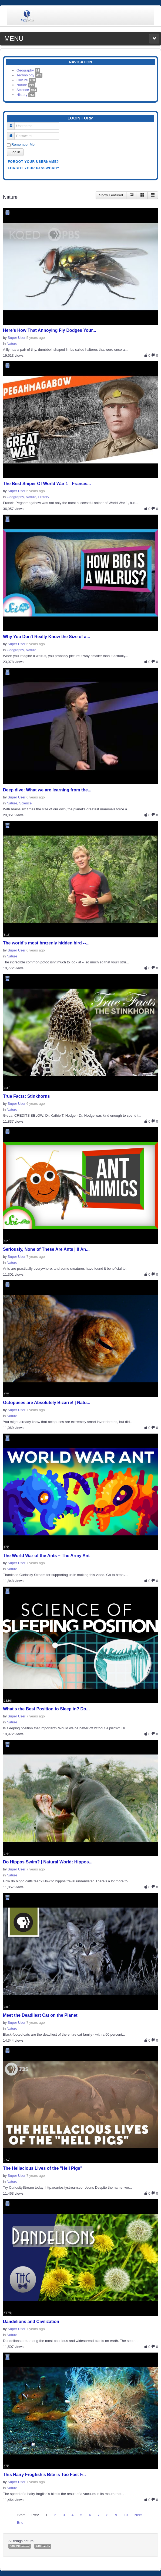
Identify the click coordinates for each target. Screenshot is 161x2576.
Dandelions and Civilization (31, 2321)
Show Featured (111, 195)
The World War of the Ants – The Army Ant (46, 1555)
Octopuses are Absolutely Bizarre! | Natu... (46, 1402)
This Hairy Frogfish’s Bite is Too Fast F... (44, 2474)
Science (26, 90)
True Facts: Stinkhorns (26, 1096)
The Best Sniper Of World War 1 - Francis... (47, 483)
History (25, 95)
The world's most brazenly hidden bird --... (46, 943)
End (20, 2522)
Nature (25, 85)
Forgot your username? (33, 162)
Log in (15, 152)
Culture (26, 80)
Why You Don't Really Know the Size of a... (46, 636)
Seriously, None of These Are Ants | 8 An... (46, 1249)
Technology (29, 75)
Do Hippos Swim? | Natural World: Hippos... (47, 1862)
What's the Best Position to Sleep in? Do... (46, 1709)
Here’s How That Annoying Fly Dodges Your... (49, 330)
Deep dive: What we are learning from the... (47, 790)
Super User (16, 338)
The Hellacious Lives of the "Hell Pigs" (42, 2168)
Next (138, 2515)
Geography (28, 70)
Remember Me (23, 144)
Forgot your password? (33, 168)
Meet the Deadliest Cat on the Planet (40, 2015)
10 (126, 2515)
